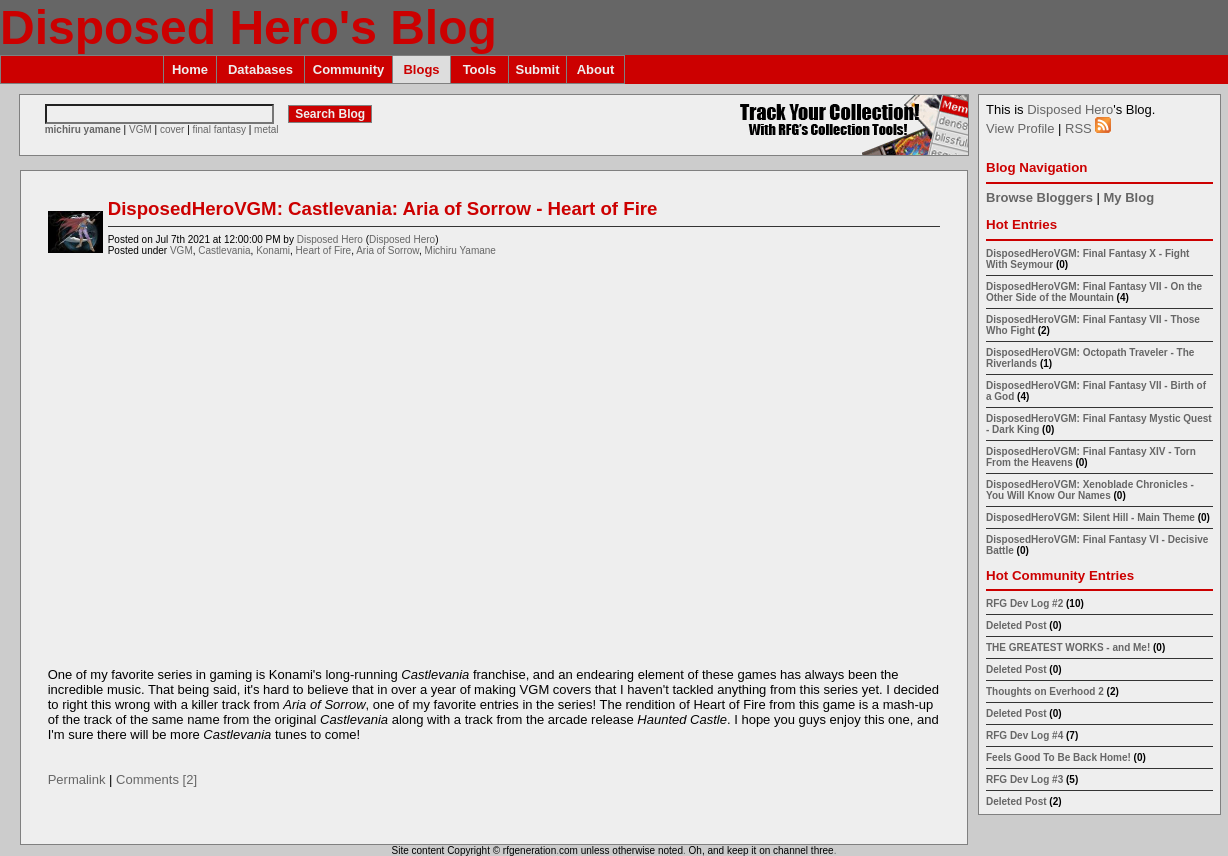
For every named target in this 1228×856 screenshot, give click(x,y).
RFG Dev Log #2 (1024, 603)
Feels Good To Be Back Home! (1058, 757)
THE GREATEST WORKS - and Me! (1068, 647)
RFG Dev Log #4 (1024, 735)
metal (266, 129)
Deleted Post (1016, 625)
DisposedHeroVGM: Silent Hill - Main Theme (1090, 517)
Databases (260, 69)
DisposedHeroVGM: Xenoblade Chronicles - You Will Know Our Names (1090, 490)
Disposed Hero (330, 239)
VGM (140, 129)
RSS (1088, 128)
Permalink (77, 779)
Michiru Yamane (460, 250)
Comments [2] (156, 779)
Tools (480, 69)
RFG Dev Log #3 (1024, 779)
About (596, 69)
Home (190, 69)
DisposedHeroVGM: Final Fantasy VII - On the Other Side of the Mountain (1094, 292)
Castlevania (224, 250)
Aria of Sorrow (387, 250)
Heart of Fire (324, 250)
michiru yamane (83, 129)
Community (349, 69)
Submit (537, 69)
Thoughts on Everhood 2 (1045, 691)
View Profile (1020, 128)
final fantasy (219, 129)
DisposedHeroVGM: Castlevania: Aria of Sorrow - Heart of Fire (383, 208)
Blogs (421, 69)
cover (172, 129)
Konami (273, 250)
